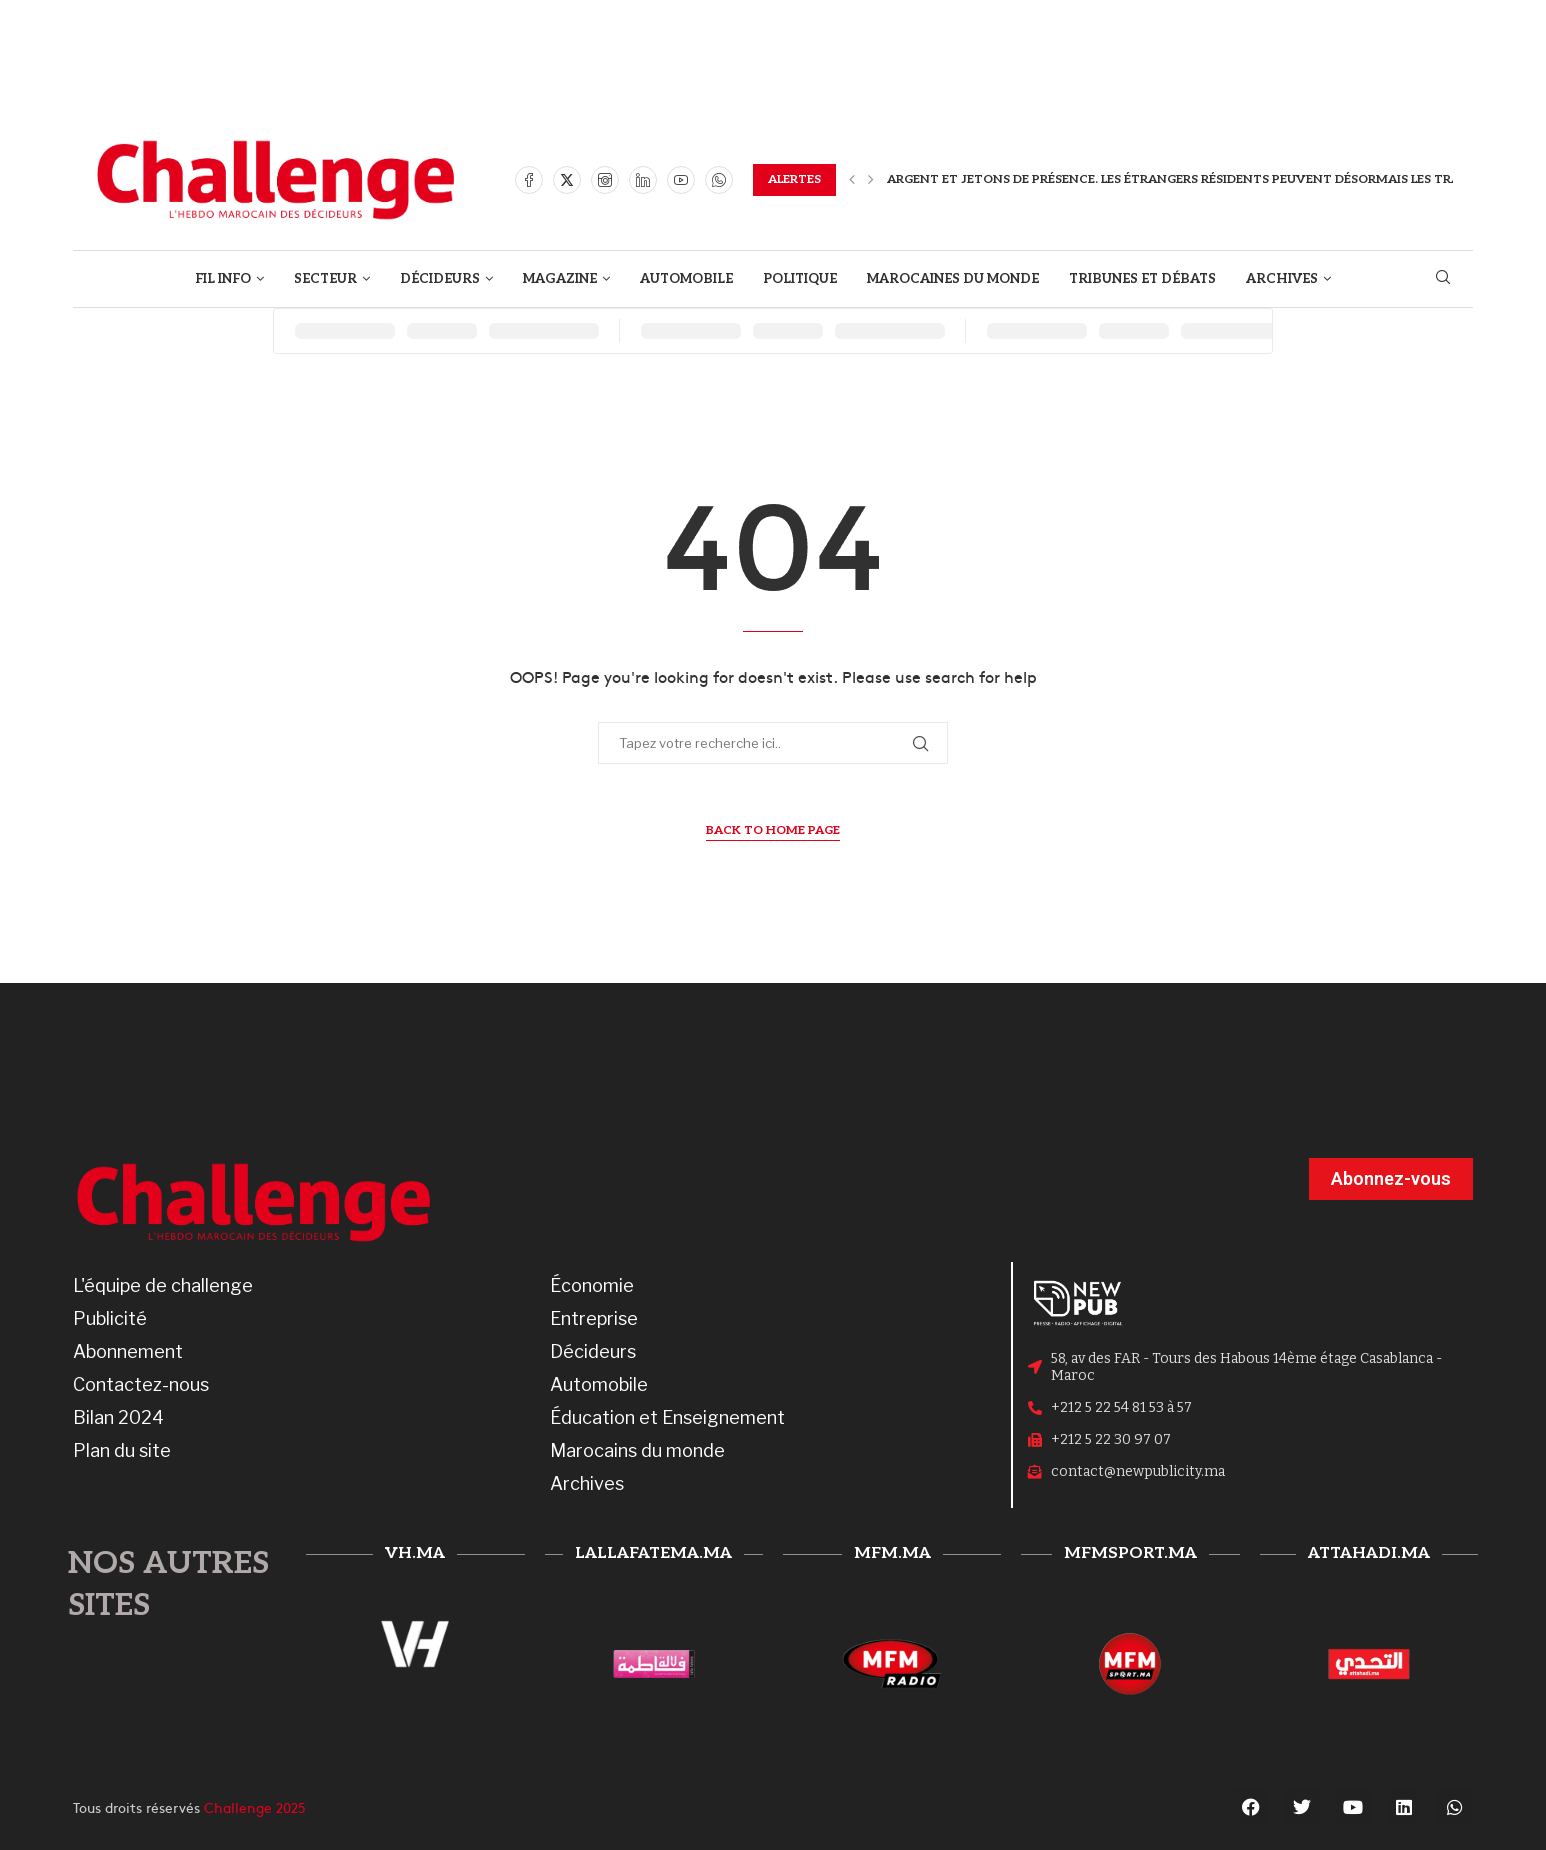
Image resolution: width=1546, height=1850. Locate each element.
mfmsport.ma (1130, 1553)
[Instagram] (605, 180)
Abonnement (128, 1352)
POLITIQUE (800, 279)
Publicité (110, 1319)
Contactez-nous (141, 1385)
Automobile (599, 1385)
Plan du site (122, 1451)
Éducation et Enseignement (667, 1418)
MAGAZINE (560, 279)
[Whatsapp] (719, 180)
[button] (852, 180)
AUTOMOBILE (686, 279)
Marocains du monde (637, 1451)
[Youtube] (681, 180)
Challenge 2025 (255, 1807)
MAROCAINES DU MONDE (953, 279)
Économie (592, 1286)
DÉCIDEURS (440, 279)
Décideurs (593, 1352)
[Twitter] (567, 180)
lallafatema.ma (653, 1553)
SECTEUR (325, 279)
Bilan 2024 (118, 1418)
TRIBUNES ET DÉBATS (1142, 279)
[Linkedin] (643, 180)
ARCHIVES (1282, 279)
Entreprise (594, 1319)
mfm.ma (892, 1553)
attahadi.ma (1369, 1553)
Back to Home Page (773, 830)
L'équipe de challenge (163, 1286)
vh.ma (415, 1553)
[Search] (1443, 278)
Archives (587, 1484)
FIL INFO (223, 279)
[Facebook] (529, 180)
